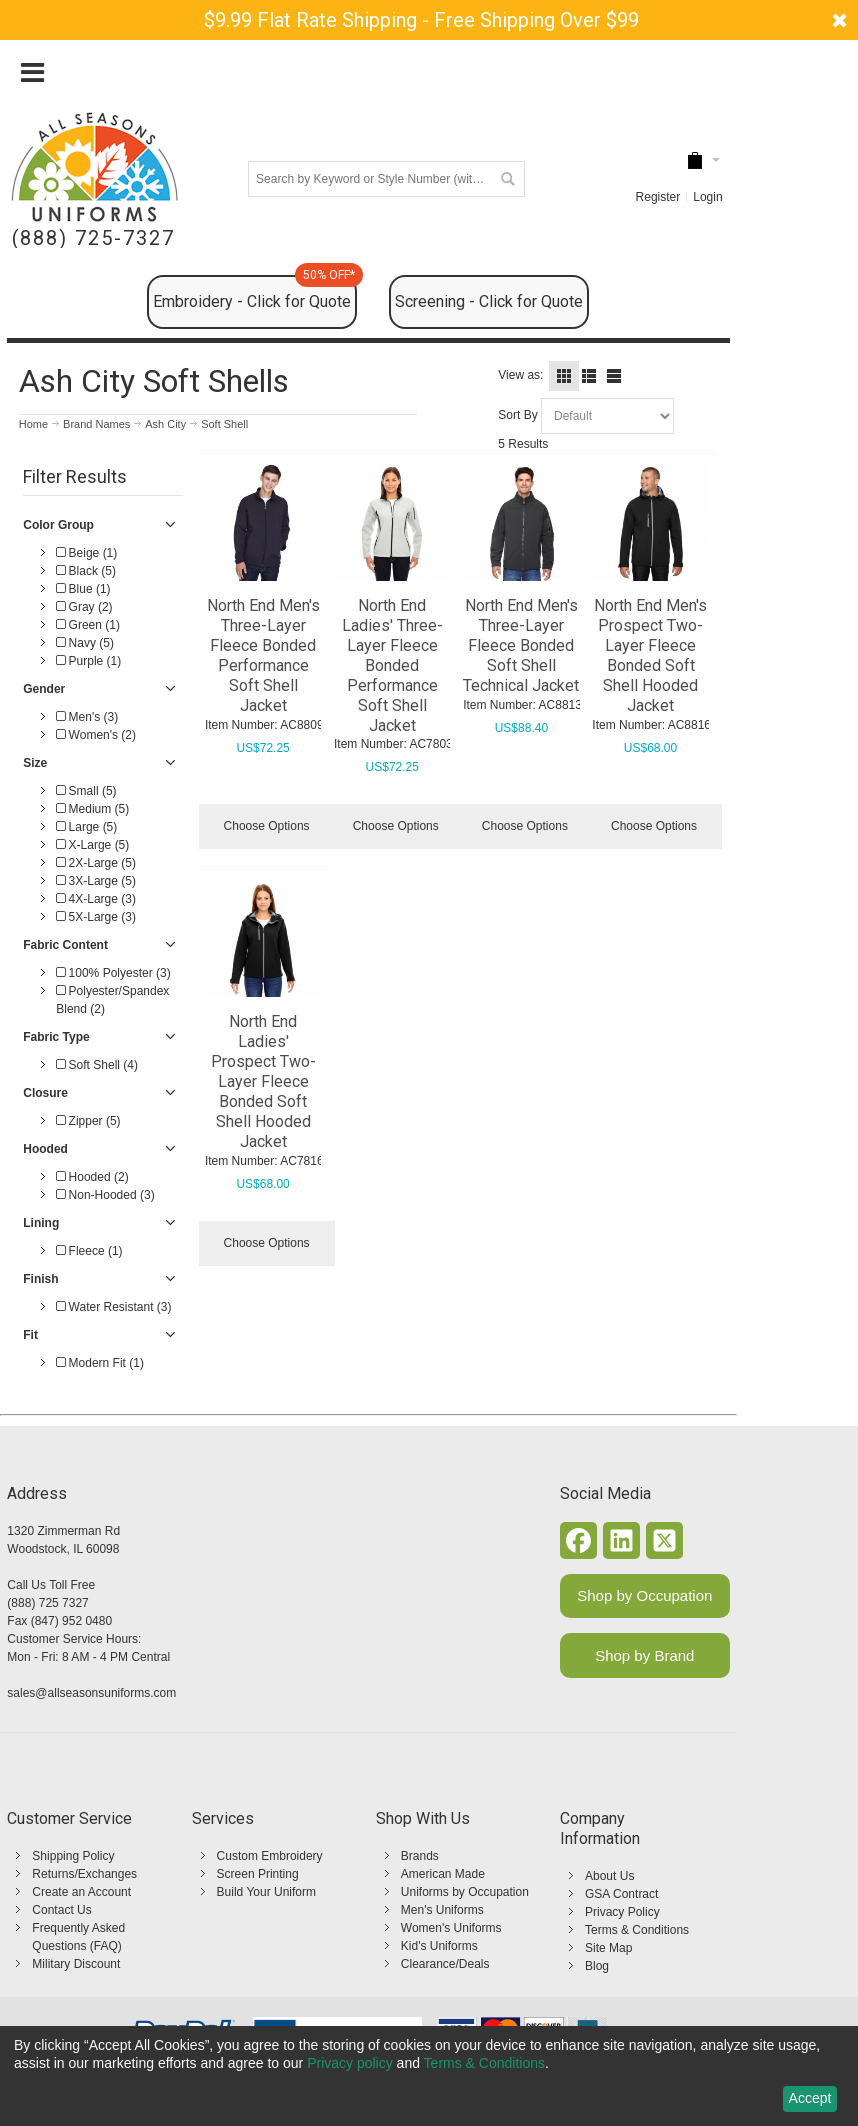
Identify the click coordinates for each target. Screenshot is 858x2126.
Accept (810, 2098)
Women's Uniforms (451, 1928)
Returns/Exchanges (84, 1874)
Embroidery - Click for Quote (255, 293)
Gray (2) (84, 607)
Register (658, 197)
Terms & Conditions (637, 1930)
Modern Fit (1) (100, 1363)
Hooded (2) (92, 1177)
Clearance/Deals (445, 1964)
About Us (609, 1876)
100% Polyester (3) (113, 973)
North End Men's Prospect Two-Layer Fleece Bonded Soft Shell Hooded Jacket (650, 655)
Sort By (517, 415)
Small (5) (86, 791)
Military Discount (76, 1964)
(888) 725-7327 (93, 238)
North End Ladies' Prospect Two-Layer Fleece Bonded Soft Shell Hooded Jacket (263, 1081)
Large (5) (86, 827)
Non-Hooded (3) (105, 1195)
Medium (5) (92, 809)
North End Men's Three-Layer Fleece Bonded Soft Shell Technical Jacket (521, 645)
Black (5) (86, 571)
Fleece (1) (89, 1251)
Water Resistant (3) (113, 1307)
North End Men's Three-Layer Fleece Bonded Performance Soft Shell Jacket (263, 655)
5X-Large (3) (96, 917)
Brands (420, 1856)
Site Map (608, 1948)
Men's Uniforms (442, 1910)
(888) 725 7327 (47, 1603)
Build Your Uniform (266, 1892)
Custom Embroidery (270, 1856)
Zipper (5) (88, 1121)
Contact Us (61, 1910)
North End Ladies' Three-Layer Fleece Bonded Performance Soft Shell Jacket (392, 665)
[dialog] (429, 2076)
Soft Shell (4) (97, 1065)
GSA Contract (621, 1894)
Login (707, 197)
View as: (520, 375)
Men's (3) (87, 717)
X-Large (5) (92, 845)
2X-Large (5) (96, 863)
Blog (597, 1966)
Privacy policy (350, 2063)
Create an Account (81, 1892)
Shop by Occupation (644, 1595)
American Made (443, 1874)
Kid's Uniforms (439, 1946)
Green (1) (88, 625)
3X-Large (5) (96, 881)
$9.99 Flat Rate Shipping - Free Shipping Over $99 (421, 20)
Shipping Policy (73, 1856)
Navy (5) (85, 643)
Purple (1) (88, 661)
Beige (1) (86, 553)
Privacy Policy (622, 1912)
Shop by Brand (644, 1655)
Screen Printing (258, 1874)
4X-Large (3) (96, 899)
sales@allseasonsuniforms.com (91, 1693)
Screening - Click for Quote (489, 301)
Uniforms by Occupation (465, 1892)
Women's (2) (96, 735)
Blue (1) (83, 589)
